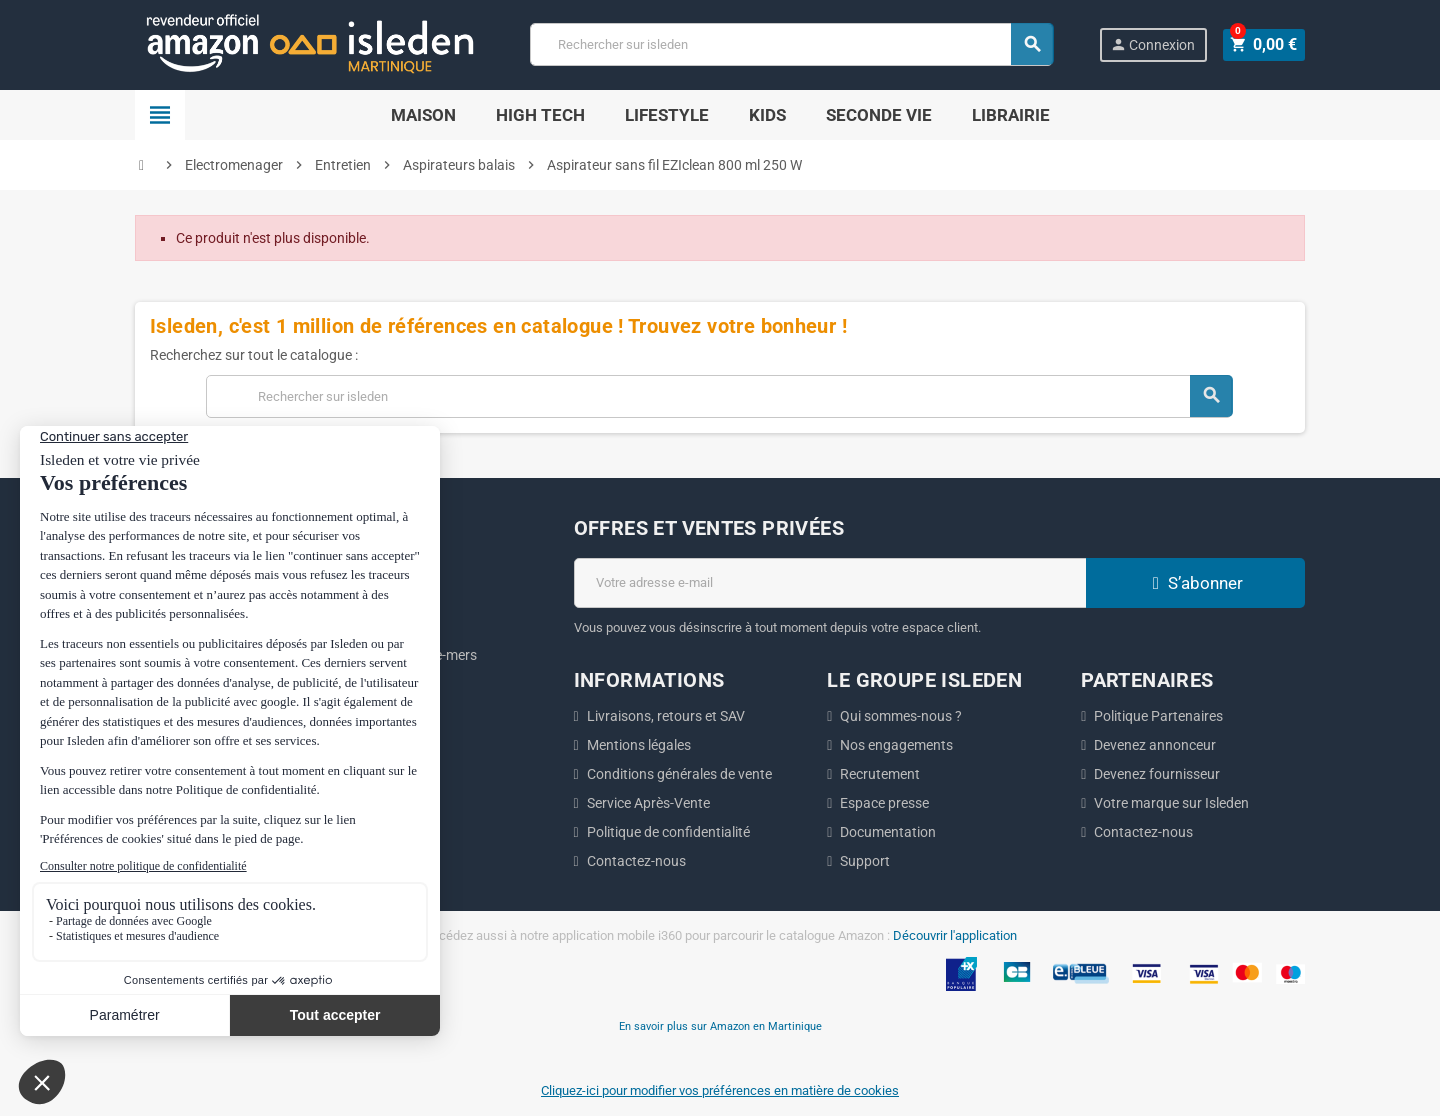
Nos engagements (896, 745)
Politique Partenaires (1158, 716)
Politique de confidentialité (668, 832)
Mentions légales (639, 745)
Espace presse (884, 803)
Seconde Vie (879, 115)
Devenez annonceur (1155, 745)
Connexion (1156, 44)
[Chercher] (794, 44)
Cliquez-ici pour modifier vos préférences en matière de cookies (720, 1090)
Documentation (888, 832)
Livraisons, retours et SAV (666, 716)
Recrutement (880, 774)
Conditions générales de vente (679, 774)
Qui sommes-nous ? (901, 716)
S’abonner (1195, 583)
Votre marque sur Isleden (1171, 803)
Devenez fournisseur (1157, 774)
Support (865, 861)
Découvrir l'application (955, 935)
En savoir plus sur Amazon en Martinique (720, 1026)
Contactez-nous (636, 861)
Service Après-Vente (648, 803)
